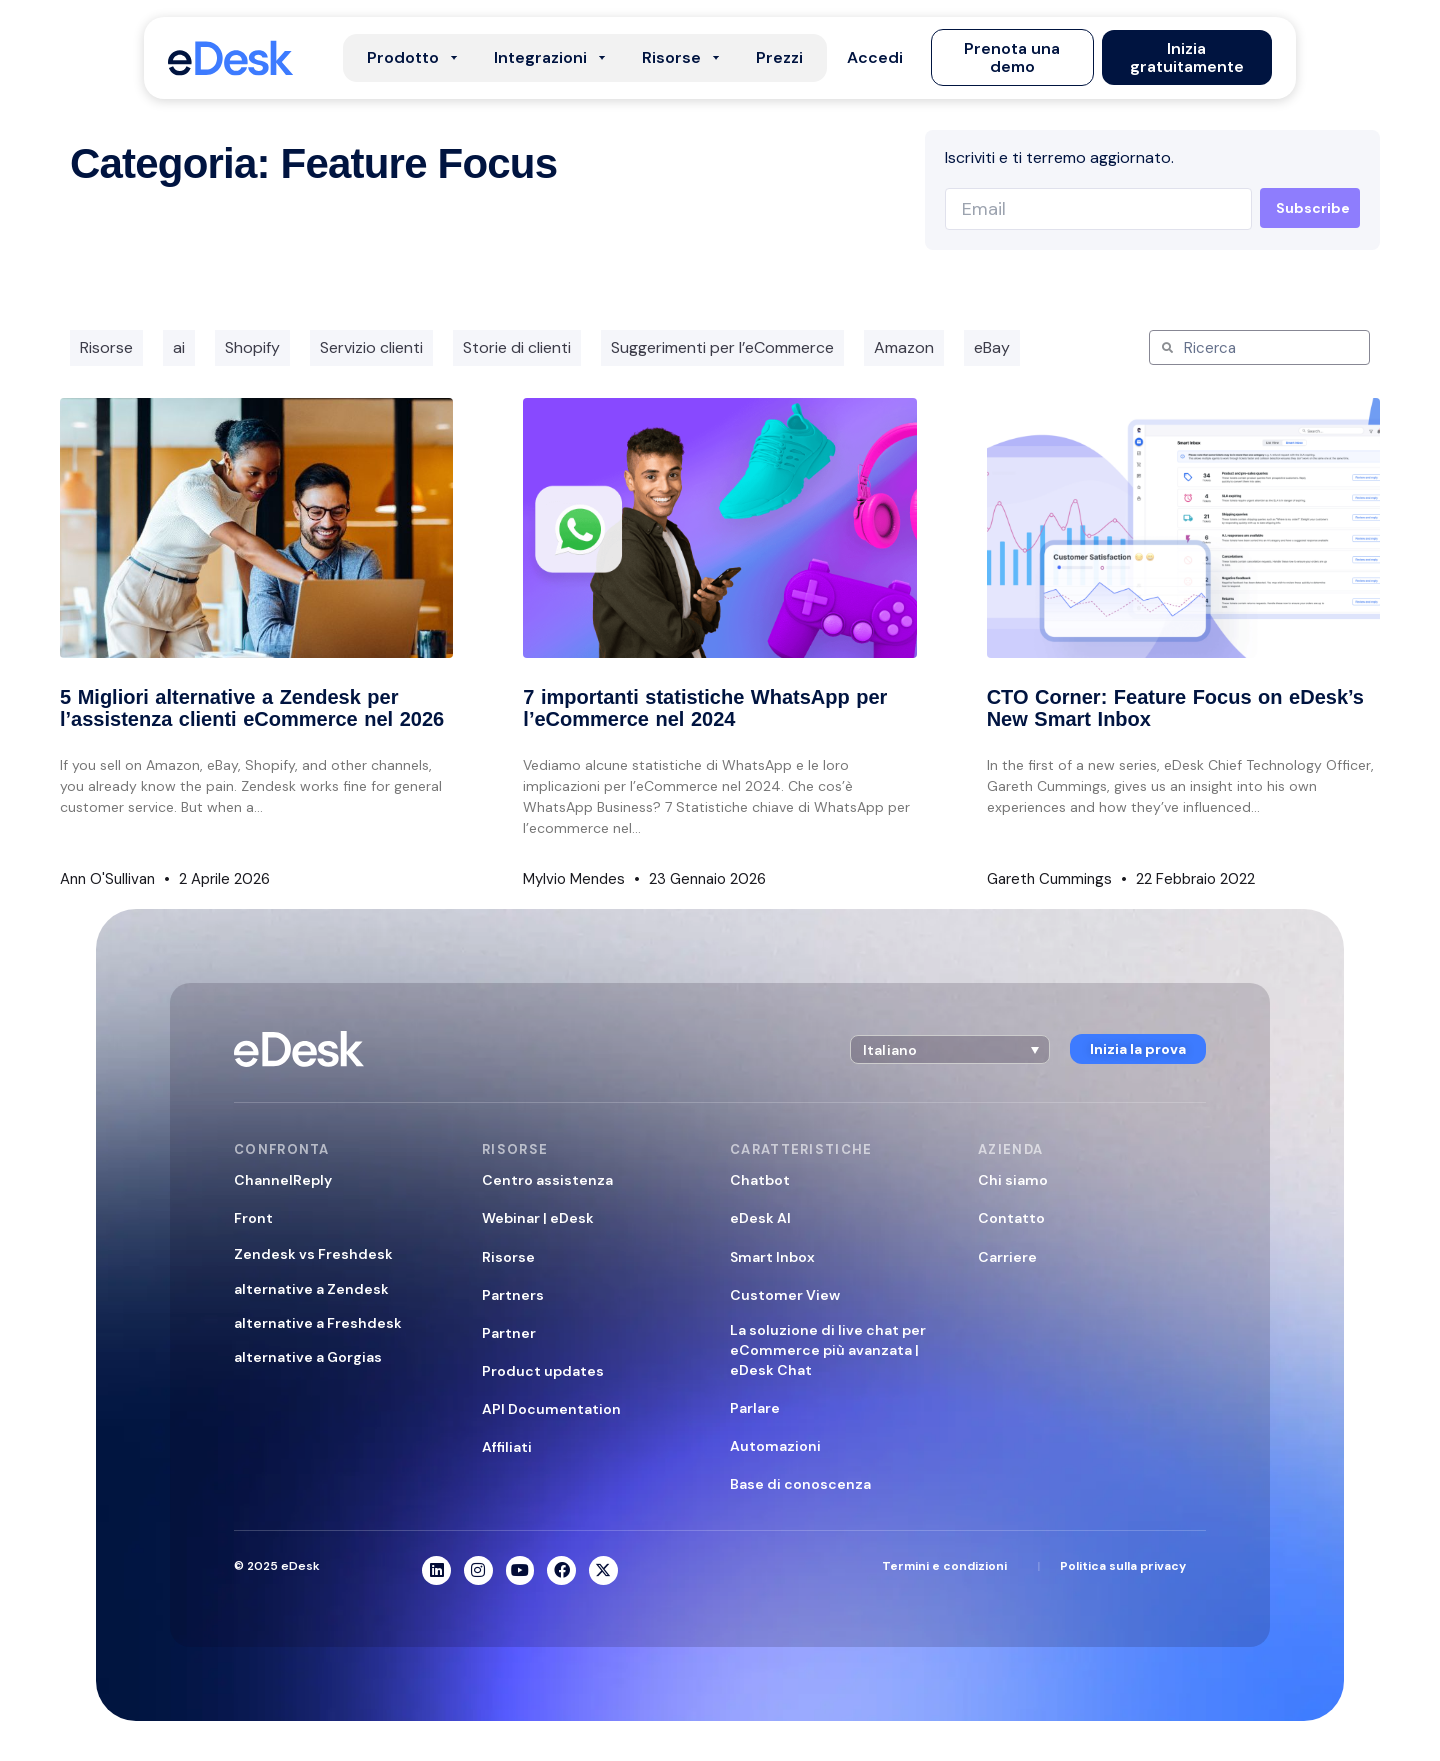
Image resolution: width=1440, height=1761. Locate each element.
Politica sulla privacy (1123, 1566)
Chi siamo (1013, 1180)
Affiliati (507, 1447)
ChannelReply (283, 1180)
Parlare (755, 1408)
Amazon (904, 347)
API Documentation (551, 1409)
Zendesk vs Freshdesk (313, 1254)
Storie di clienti (517, 347)
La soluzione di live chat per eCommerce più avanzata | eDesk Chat (828, 1350)
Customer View (785, 1295)
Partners (513, 1295)
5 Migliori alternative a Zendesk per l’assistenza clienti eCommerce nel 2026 (252, 708)
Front (253, 1218)
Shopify (252, 347)
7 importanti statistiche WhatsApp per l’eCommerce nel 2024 (705, 708)
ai (179, 347)
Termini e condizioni (944, 1566)
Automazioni (775, 1446)
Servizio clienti (371, 347)
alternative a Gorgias (308, 1357)
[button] (875, 58)
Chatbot (760, 1180)
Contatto (1011, 1218)
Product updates (543, 1371)
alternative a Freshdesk (318, 1323)
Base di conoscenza (800, 1484)
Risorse (106, 347)
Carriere (1007, 1257)
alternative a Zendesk (311, 1289)
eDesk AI (760, 1218)
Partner (509, 1333)
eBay (992, 347)
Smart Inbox (772, 1257)
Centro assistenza (547, 1180)
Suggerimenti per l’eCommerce (722, 347)
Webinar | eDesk (538, 1218)
